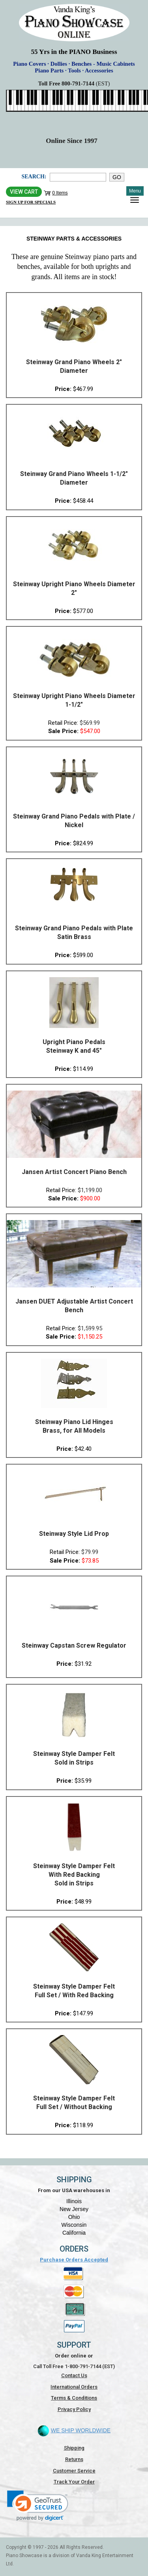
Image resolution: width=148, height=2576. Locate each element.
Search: (34, 177)
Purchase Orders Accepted (74, 2260)
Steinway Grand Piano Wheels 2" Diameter (74, 366)
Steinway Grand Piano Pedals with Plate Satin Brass (74, 932)
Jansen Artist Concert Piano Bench (74, 1172)
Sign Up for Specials (31, 202)
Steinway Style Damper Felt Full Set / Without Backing (74, 2103)
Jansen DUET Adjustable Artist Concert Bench (74, 1306)
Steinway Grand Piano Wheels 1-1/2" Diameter (74, 478)
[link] (37, 2506)
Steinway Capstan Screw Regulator (74, 1645)
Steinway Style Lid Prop (74, 1533)
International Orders (74, 2387)
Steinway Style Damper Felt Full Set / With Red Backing (74, 1991)
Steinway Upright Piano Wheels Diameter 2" (74, 588)
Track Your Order (74, 2482)
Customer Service (74, 2471)
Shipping (74, 2448)
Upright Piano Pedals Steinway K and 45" (74, 1046)
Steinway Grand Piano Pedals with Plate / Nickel (74, 821)
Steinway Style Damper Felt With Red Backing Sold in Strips (74, 1874)
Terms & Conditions (74, 2398)
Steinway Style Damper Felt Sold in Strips (74, 1758)
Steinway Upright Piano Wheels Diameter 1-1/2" (74, 700)
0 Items (59, 193)
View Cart (24, 192)
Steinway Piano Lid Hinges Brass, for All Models (74, 1426)
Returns (74, 2459)
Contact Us (74, 2375)
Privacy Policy (74, 2409)
